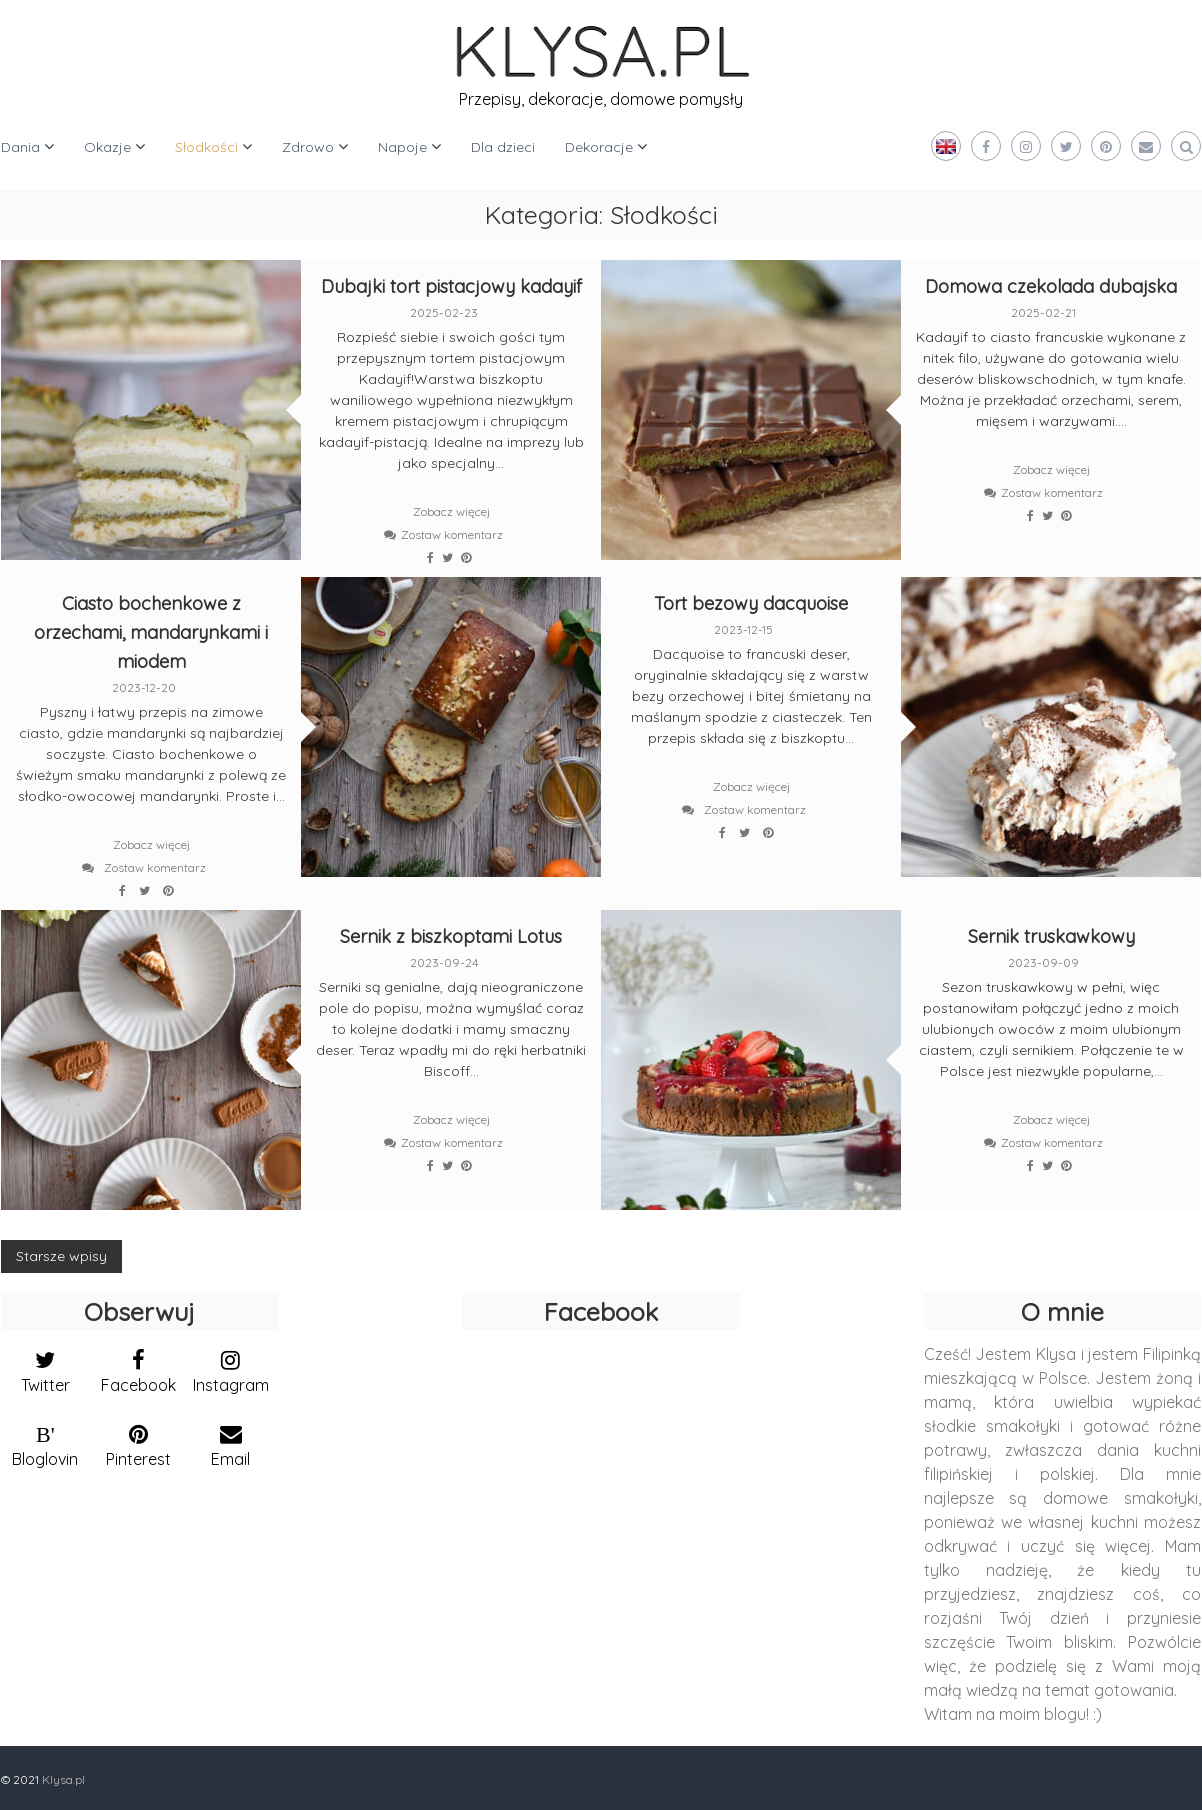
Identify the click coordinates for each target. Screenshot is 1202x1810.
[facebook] (138, 1367)
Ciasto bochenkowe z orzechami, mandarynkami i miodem (151, 632)
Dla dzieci (503, 147)
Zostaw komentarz (452, 534)
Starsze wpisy (61, 1256)
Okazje (107, 147)
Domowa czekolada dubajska (1051, 286)
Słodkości (206, 147)
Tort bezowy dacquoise (751, 603)
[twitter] (45, 1367)
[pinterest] (138, 1441)
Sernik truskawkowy (1051, 936)
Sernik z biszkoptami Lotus (451, 936)
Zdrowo (308, 147)
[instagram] (231, 1367)
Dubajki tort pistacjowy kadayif (451, 286)
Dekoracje (599, 147)
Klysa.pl (63, 1779)
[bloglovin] (45, 1441)
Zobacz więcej (451, 511)
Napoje (402, 147)
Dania (20, 147)
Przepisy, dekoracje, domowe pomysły (601, 99)
